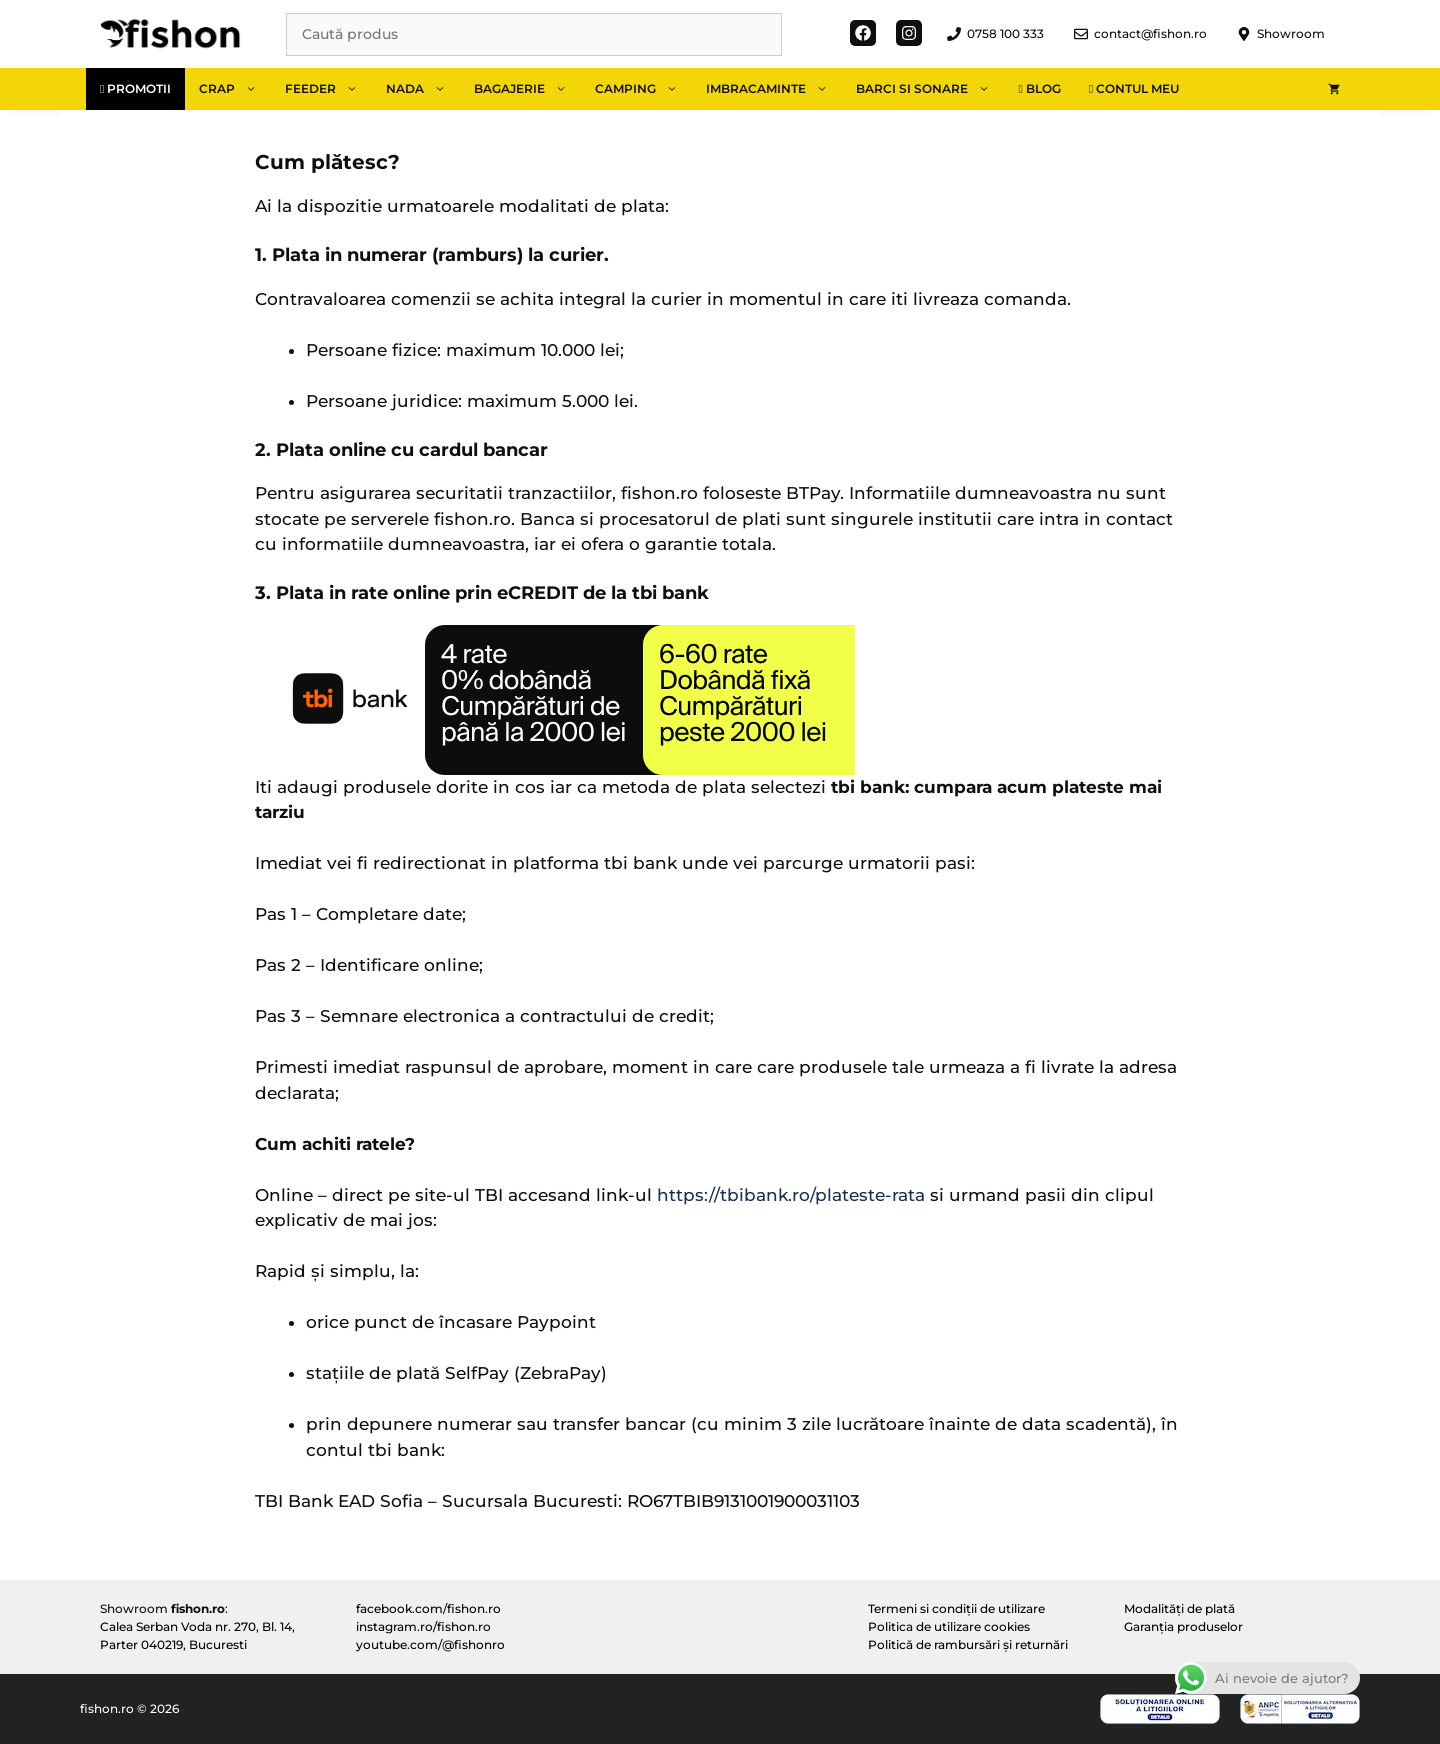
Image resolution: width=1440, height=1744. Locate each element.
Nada (423, 89)
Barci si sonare (930, 89)
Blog (1039, 88)
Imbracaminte (774, 89)
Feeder (328, 89)
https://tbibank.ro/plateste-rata (791, 1195)
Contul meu (1134, 88)
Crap (235, 89)
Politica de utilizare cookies (949, 1626)
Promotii (135, 88)
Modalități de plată (1179, 1608)
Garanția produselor (1183, 1626)
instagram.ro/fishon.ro (423, 1626)
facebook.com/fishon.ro (428, 1608)
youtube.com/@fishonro (430, 1644)
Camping (643, 89)
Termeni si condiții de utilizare (956, 1608)
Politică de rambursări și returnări (968, 1644)
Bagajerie (527, 89)
